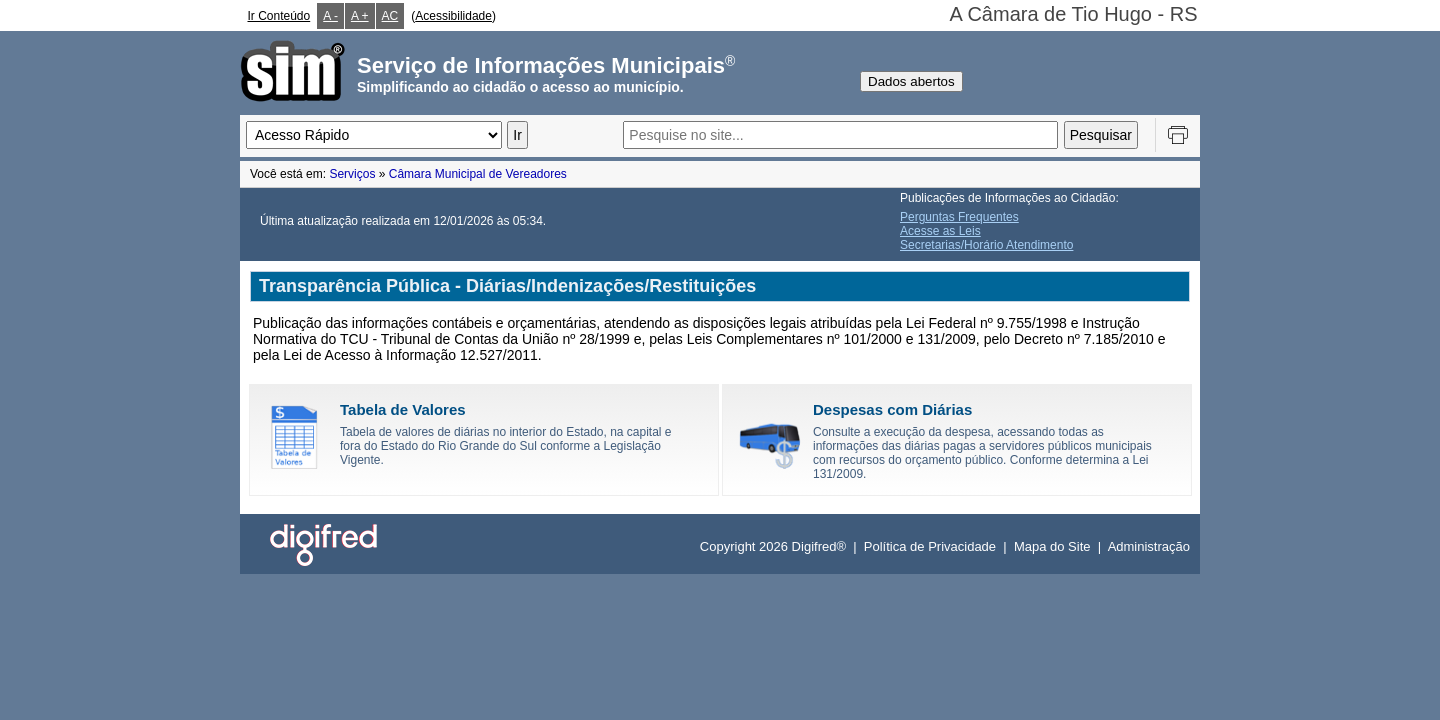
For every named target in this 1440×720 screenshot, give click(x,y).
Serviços (352, 174)
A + (360, 16)
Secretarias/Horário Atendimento (986, 245)
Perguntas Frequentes (959, 217)
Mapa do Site (1052, 546)
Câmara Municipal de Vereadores (478, 174)
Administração (1149, 546)
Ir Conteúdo (279, 16)
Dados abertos (911, 81)
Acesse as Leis (940, 231)
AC (390, 16)
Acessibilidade (453, 16)
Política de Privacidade (930, 546)
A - (330, 16)
